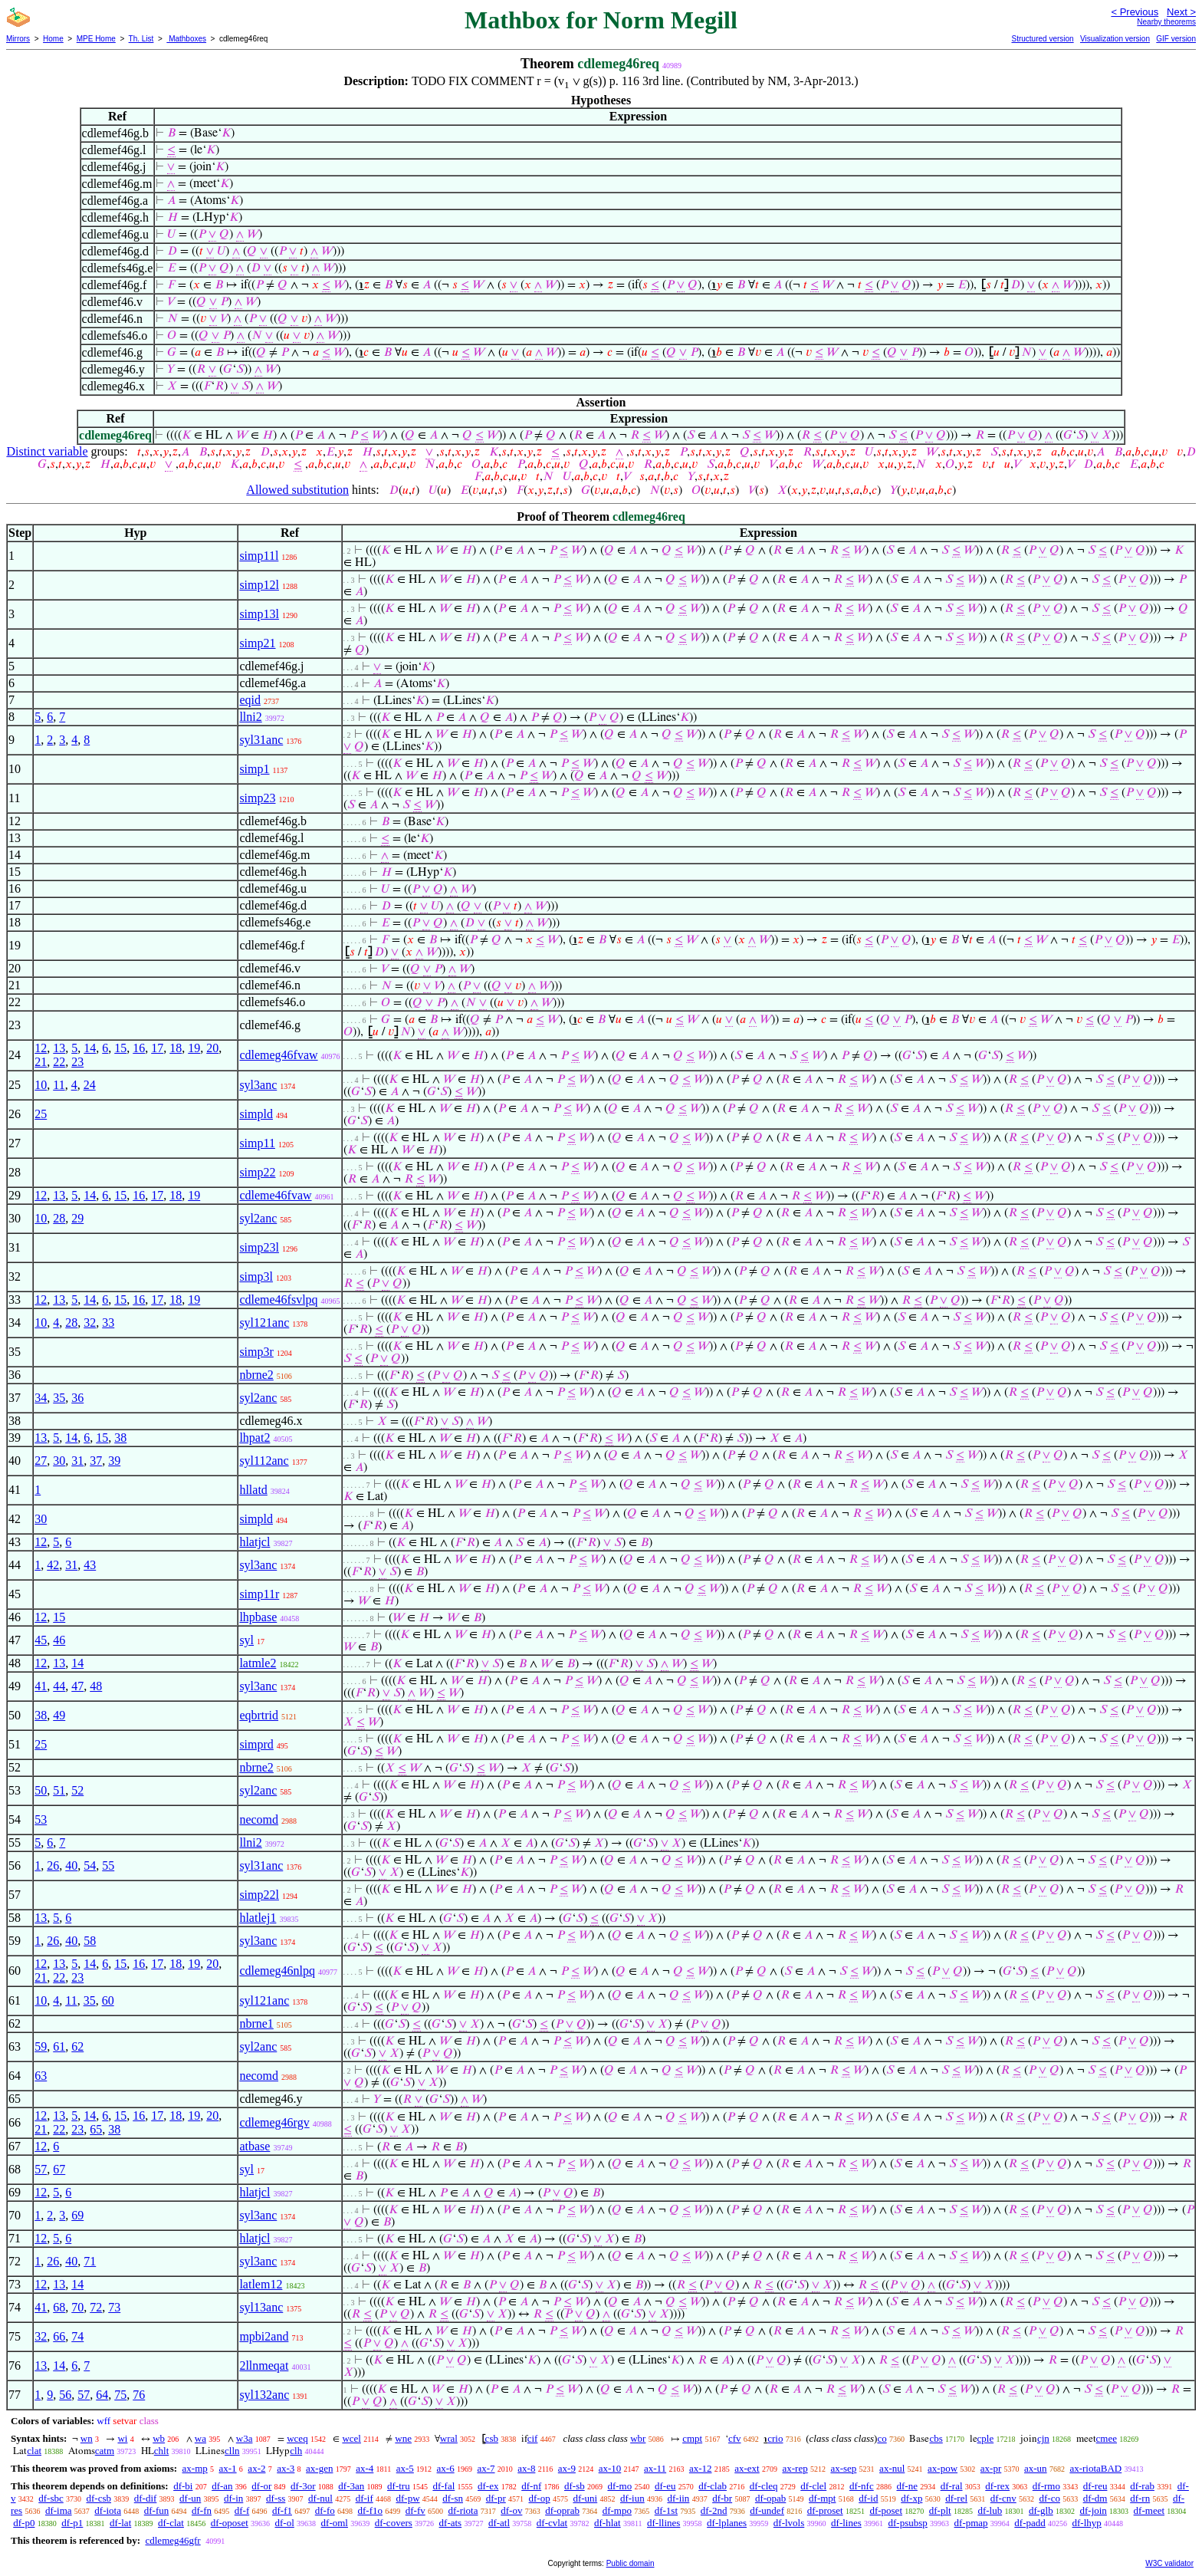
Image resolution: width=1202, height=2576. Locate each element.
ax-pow (942, 2468)
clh (296, 2450)
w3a (244, 2438)
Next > (1181, 12)
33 (108, 1322)
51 (59, 1790)
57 (40, 2169)
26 (53, 1865)
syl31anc (261, 739)
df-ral (952, 2486)
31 (77, 1460)
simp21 (257, 643)
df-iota (107, 2510)
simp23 (257, 797)
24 (90, 1084)
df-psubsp (908, 2522)
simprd (256, 1744)
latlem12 (260, 2284)
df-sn (452, 2498)
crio (775, 2438)
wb (159, 2438)
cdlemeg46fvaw (278, 1054)
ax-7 (485, 2468)
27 (40, 1460)
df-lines (846, 2522)
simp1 (254, 768)
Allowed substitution (297, 489)
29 (77, 1218)
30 (59, 1460)
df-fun (156, 2510)
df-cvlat (552, 2522)
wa (200, 2438)
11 (58, 1084)
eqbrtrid (258, 1715)
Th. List (141, 39)
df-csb (99, 2498)
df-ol (284, 2522)
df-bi (182, 2486)
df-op (539, 2498)
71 (90, 2261)
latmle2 (257, 1663)
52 (77, 1790)
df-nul (320, 2498)
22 (59, 1061)
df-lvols (788, 2522)
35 (59, 1397)
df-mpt (822, 2498)
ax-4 (364, 2468)
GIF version (1176, 39)
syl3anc (258, 1084)
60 (108, 2000)
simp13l (259, 613)
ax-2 (256, 2468)
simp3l (256, 1276)
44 (59, 1686)
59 (40, 2046)
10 (40, 1084)
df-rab (1142, 2486)
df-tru (398, 2486)
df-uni (585, 2498)
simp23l (259, 1247)
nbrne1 (256, 2023)
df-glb (1041, 2510)
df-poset (885, 2510)
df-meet (1149, 2510)
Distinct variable (46, 451)
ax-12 (700, 2468)
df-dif (145, 2498)
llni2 (250, 716)
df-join (1092, 2510)
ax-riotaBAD (1095, 2468)
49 (59, 1715)
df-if (364, 2498)
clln (232, 2450)
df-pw (407, 2498)
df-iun (632, 2498)
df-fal (443, 2486)
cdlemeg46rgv (274, 2122)
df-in (233, 2498)
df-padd (1029, 2522)
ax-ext (746, 2468)
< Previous (1134, 12)
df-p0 (23, 2522)
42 (53, 1564)
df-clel (813, 2486)
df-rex (997, 2486)
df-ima (58, 2510)
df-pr (496, 2498)
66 (59, 2336)
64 (102, 2394)
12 (40, 1047)
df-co (1049, 2498)
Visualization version (1115, 39)
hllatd (253, 1489)
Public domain (630, 2563)
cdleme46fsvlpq (278, 1299)
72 (96, 2307)
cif (532, 2438)
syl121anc (264, 1322)
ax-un (1035, 2468)
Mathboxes (186, 39)
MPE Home (96, 39)
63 (40, 2075)
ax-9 (567, 2468)
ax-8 (526, 2468)
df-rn (1140, 2498)
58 (90, 1940)
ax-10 (610, 2468)
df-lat (120, 2522)
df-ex (488, 2486)
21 (40, 1061)
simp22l (259, 1894)
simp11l (258, 555)
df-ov (511, 2510)
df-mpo (617, 2510)
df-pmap (971, 2522)
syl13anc (261, 2307)
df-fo (325, 2510)
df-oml (334, 2522)
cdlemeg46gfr (172, 2540)
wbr (637, 2438)
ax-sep (843, 2468)
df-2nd (714, 2510)
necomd (258, 1819)
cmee (1106, 2438)
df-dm (1095, 2498)
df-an (222, 2486)
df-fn (202, 2510)
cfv (734, 2438)
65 (96, 2129)
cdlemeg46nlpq (277, 1970)
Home (53, 39)
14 (90, 1047)
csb (491, 2438)
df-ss (275, 2498)
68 (59, 2307)
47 (77, 1686)
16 (139, 1047)
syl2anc (258, 1218)
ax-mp (195, 2468)
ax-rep (794, 2468)
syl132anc (264, 2394)
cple (985, 2438)
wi (122, 2438)
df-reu (1095, 2486)
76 (139, 2394)
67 (59, 2169)
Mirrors (18, 39)
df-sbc (51, 2498)
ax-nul (892, 2468)
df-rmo (1046, 2486)
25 (40, 1113)
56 (65, 2394)
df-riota (463, 2510)
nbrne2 (256, 1374)
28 (59, 1218)
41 (40, 1686)
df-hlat (607, 2522)
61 (59, 2046)
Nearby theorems (1166, 22)
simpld (256, 1113)
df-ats (450, 2522)
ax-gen (319, 2468)
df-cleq (764, 2486)
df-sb (574, 2486)
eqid (250, 699)
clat (34, 2450)
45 (40, 1640)
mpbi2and (263, 2336)
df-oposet (229, 2522)
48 (96, 1686)
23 (77, 1061)
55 (108, 1865)
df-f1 (282, 2510)
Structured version (1042, 39)
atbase (254, 2146)
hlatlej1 (257, 1917)
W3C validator (1169, 2563)
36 (77, 1397)
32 (90, 1322)
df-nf (531, 2486)
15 (120, 1047)
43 (90, 1564)
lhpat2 (254, 1437)
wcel (351, 2438)
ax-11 (655, 2468)
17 (157, 1047)
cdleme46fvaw (275, 1195)
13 (59, 1047)
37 (96, 1460)
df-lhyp (1087, 2522)
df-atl (499, 2522)
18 (175, 1047)
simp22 (257, 1172)
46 (59, 1640)
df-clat (171, 2522)
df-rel (956, 2498)
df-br (722, 2498)
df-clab (712, 2486)
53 (40, 1819)
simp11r (259, 1594)
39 (114, 1460)
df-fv (415, 2510)
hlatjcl (254, 1541)
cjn (1043, 2438)
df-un (190, 2498)
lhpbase (258, 1617)
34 (40, 1397)
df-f (242, 2510)
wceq (297, 2438)
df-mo (619, 2486)
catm (104, 2450)
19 (194, 1047)
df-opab (770, 2498)
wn (86, 2438)
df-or (261, 2486)
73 (114, 2307)
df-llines (663, 2522)
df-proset (825, 2510)
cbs (935, 2438)
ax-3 (285, 2468)
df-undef (767, 2510)
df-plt (940, 2510)
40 (71, 1865)
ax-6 (446, 2468)
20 (212, 1047)
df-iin (678, 2498)
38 (120, 1437)
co (881, 2438)
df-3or (303, 2486)
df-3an (351, 2486)
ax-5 (405, 2468)
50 (40, 1790)
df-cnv (1003, 2498)
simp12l (259, 584)
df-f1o (370, 2510)
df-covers (393, 2522)
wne (403, 2438)
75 (120, 2394)
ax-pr (990, 2468)
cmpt (692, 2438)
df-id (868, 2498)
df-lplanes (727, 2522)
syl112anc (263, 1460)
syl (246, 1640)
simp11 (257, 1143)
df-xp (911, 2498)
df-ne (906, 2486)
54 (90, 1865)
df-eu (665, 2486)
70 (77, 2307)
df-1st (666, 2510)
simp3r (256, 1351)
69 (77, 2215)
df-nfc (861, 2486)
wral (449, 2438)
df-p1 (72, 2522)
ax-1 (228, 2468)
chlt (161, 2450)
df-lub (989, 2510)
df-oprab (562, 2510)
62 (77, 2046)
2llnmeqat (263, 2365)
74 (77, 2336)
